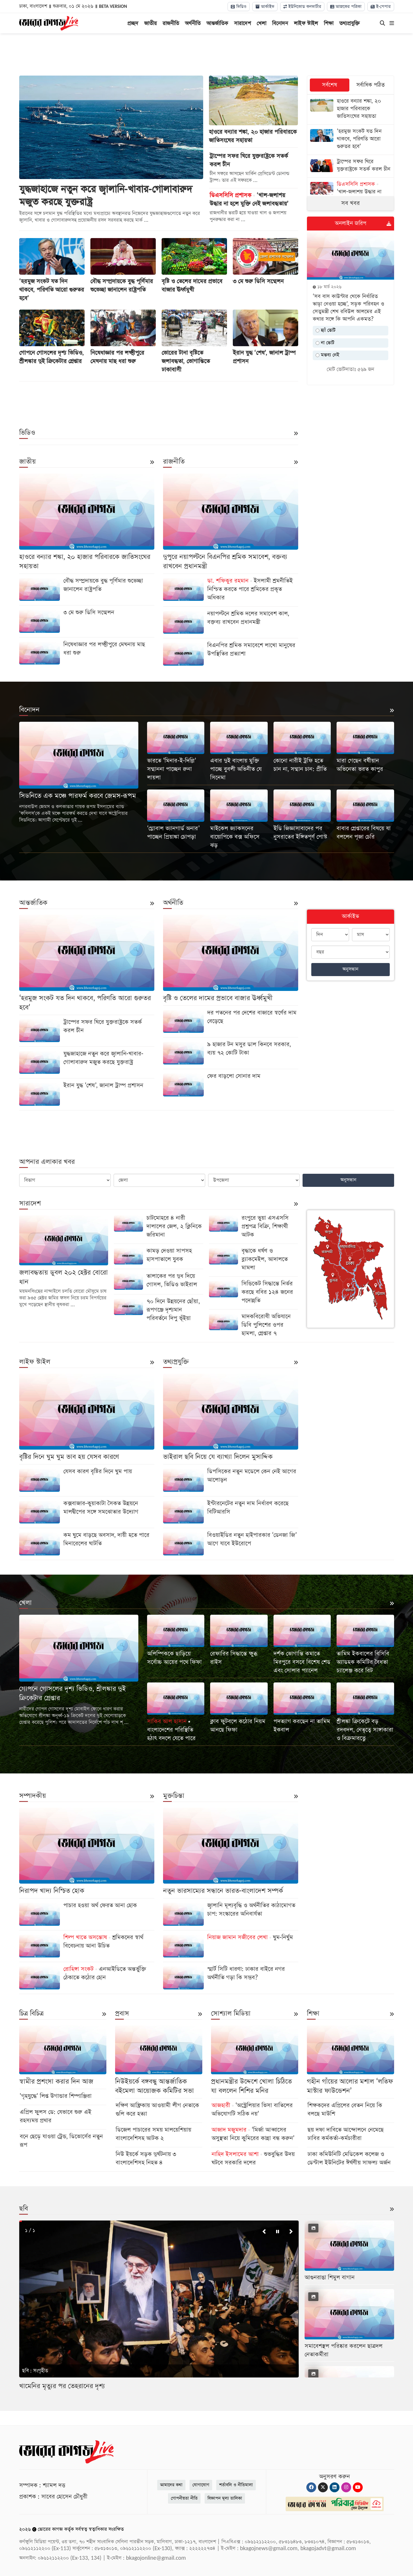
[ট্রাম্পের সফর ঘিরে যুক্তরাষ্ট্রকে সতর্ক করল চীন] (350, 166)
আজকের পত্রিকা (346, 6)
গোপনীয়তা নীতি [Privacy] (184, 2498)
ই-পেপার (381, 6)
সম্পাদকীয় (32, 1795)
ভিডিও (238, 6)
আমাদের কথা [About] (171, 2485)
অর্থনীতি (193, 23)
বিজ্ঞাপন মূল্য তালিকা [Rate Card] (225, 2498)
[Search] (382, 23)
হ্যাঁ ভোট (325, 330)
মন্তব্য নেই (327, 355)
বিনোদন (280, 23)
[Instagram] (346, 2487)
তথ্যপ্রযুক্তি (349, 23)
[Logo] (48, 22)
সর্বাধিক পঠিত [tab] (370, 85)
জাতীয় (150, 23)
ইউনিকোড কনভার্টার (302, 6)
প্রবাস (122, 2013)
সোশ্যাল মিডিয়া (231, 2013)
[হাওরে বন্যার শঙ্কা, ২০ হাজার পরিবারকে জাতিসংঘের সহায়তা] (350, 109)
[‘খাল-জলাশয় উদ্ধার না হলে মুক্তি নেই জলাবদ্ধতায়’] (350, 193)
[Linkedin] (334, 2487)
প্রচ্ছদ (132, 23)
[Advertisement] (207, 55)
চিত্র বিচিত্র (31, 2013)
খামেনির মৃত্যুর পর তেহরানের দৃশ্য (62, 2386)
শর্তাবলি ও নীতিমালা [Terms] (236, 2485)
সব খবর (350, 203)
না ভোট (325, 343)
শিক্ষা (328, 23)
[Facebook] (311, 2487)
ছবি (23, 2208)
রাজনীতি (170, 23)
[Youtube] (358, 2487)
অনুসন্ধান (350, 969)
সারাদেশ (242, 23)
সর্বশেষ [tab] (329, 85)
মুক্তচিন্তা (173, 1795)
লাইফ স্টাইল (306, 23)
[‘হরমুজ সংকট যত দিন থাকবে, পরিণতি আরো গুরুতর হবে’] (350, 140)
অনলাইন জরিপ (350, 223)
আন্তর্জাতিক (217, 23)
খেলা (261, 23)
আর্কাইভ (264, 6)
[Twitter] (323, 2487)
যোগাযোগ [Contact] (200, 2485)
